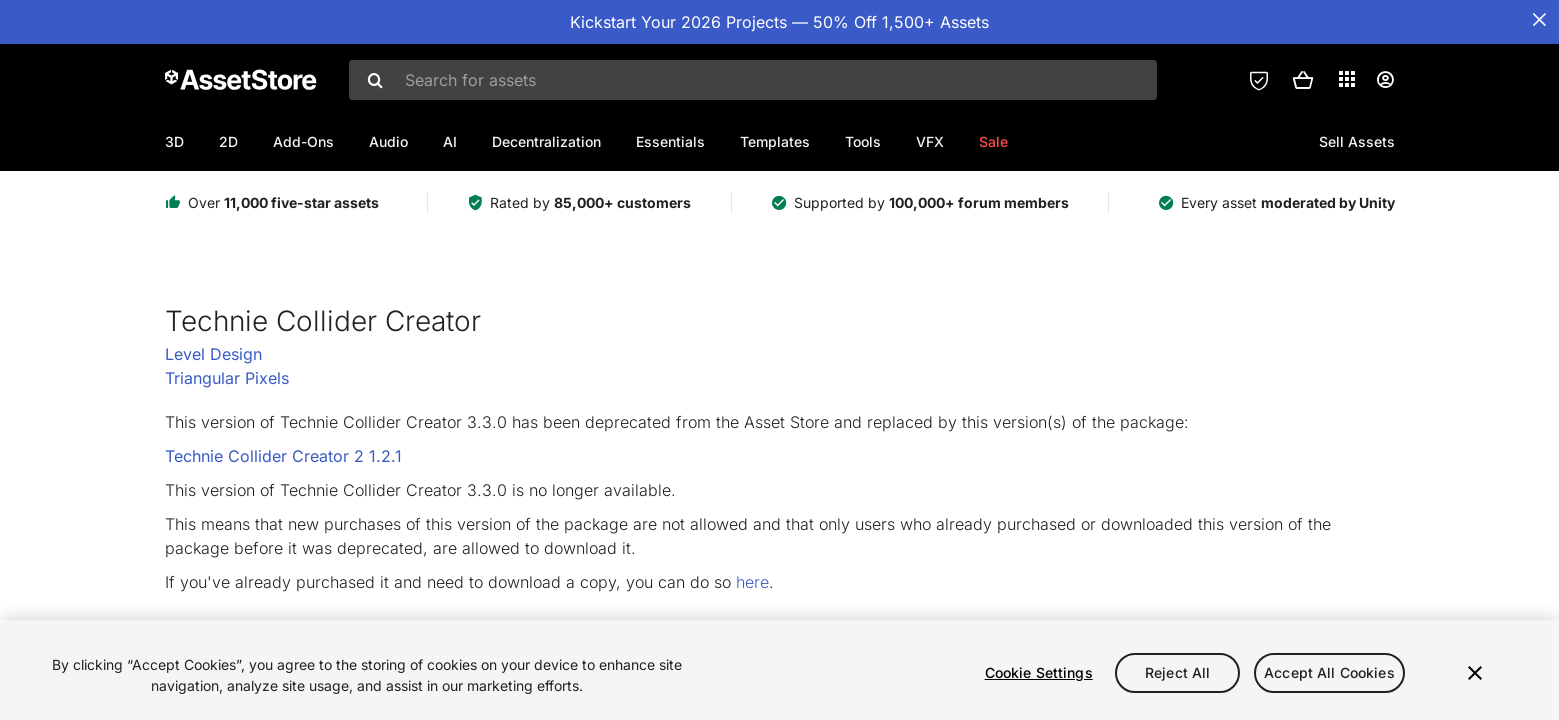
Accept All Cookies (1329, 672)
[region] (779, 670)
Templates (775, 141)
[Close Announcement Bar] (1539, 20)
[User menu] (1385, 80)
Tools (863, 141)
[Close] (1475, 673)
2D (228, 141)
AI (450, 141)
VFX (930, 141)
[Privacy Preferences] (1259, 80)
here (752, 582)
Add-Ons (303, 141)
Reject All (1177, 672)
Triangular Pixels (227, 378)
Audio (388, 141)
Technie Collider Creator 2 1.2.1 (283, 456)
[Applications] (1347, 79)
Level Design (213, 354)
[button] (1303, 80)
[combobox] (753, 80)
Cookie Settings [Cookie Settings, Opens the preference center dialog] (1039, 672)
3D (174, 141)
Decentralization (546, 141)
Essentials (670, 141)
